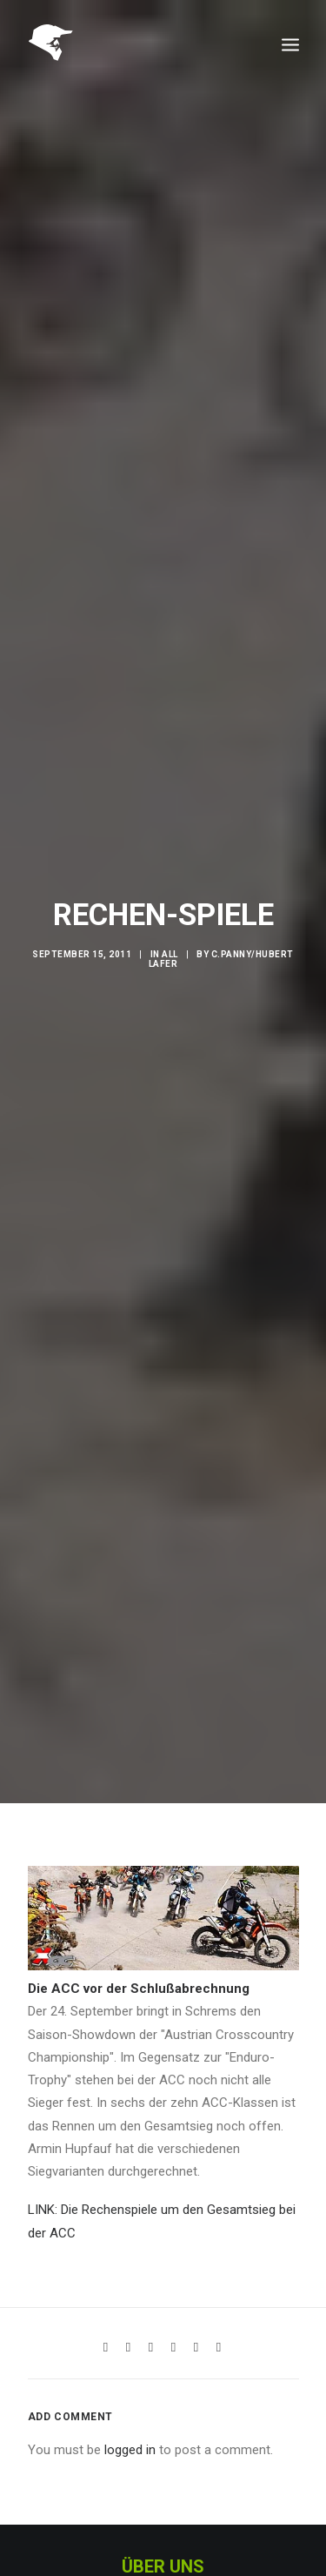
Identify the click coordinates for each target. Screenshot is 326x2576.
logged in (130, 2412)
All (170, 935)
